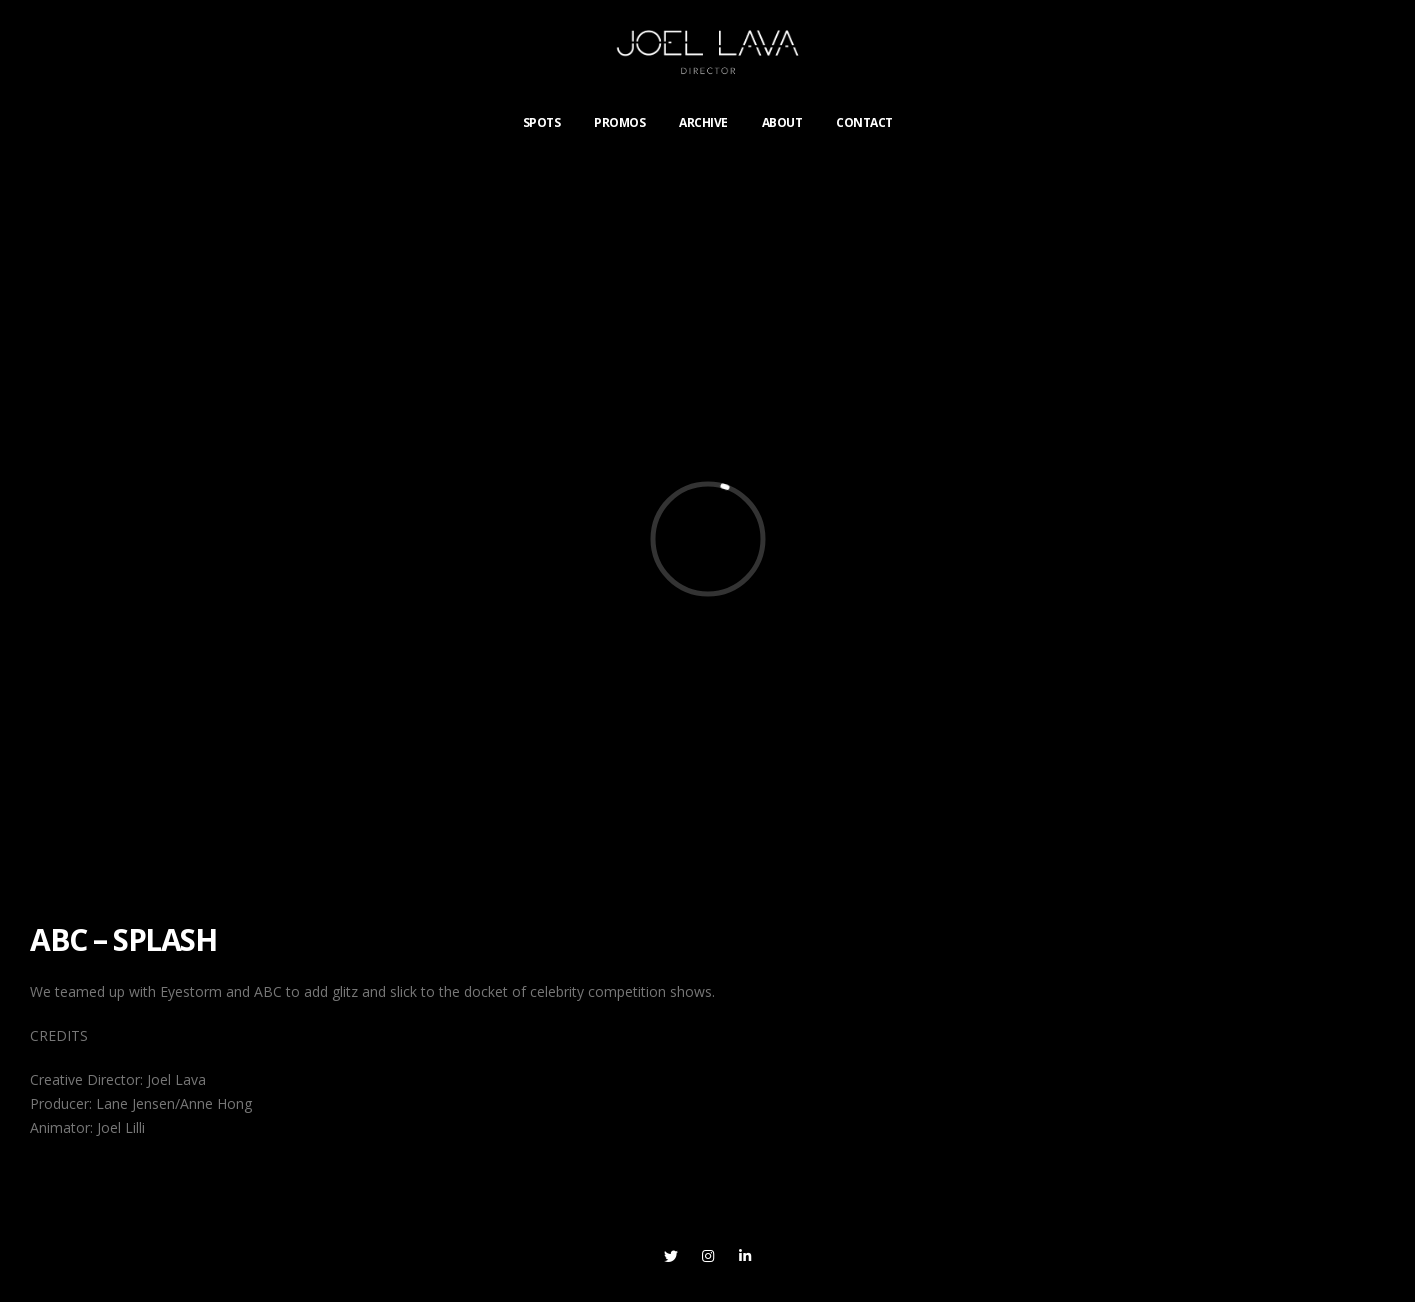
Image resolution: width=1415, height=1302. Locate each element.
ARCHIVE (703, 122)
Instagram (708, 1256)
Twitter (671, 1256)
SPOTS (542, 122)
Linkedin (745, 1256)
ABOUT (782, 122)
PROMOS (619, 122)
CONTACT (864, 122)
